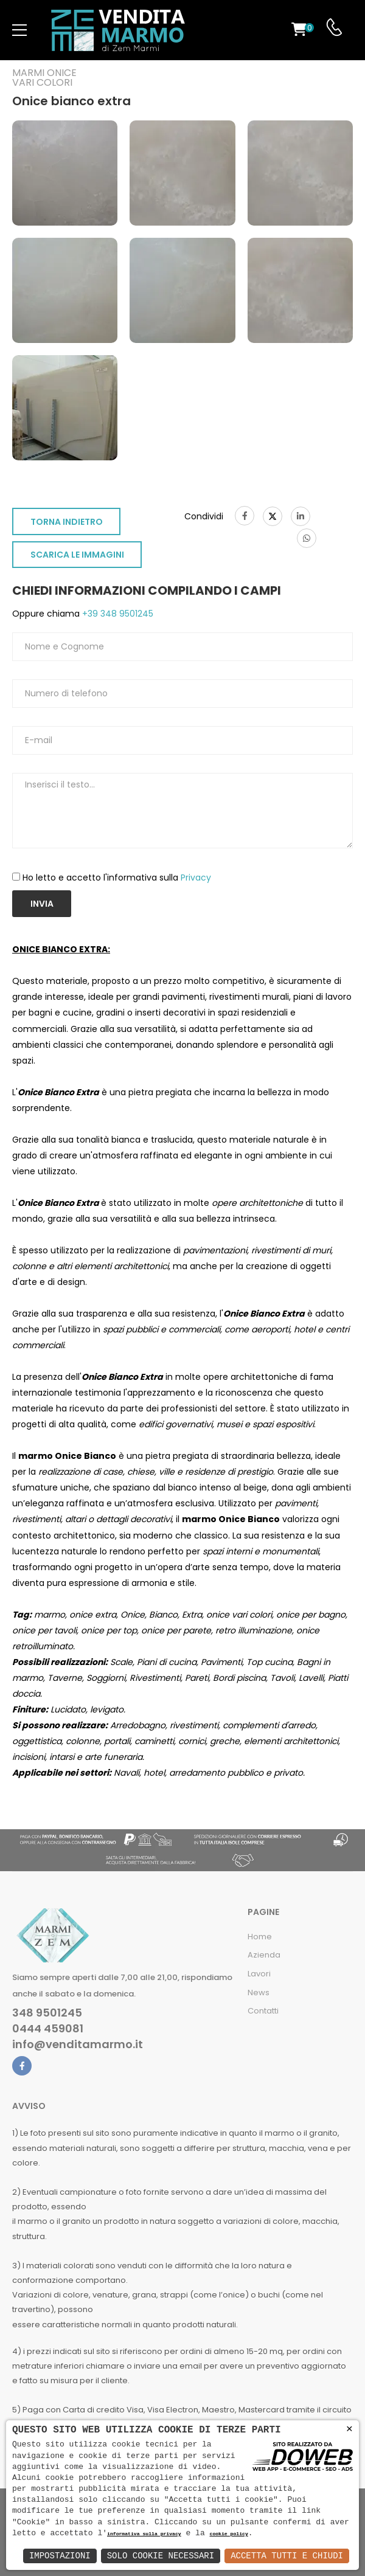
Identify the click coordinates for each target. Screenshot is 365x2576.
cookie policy (228, 2534)
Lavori (259, 1973)
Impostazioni (60, 2555)
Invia (42, 904)
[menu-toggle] (19, 30)
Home (260, 1936)
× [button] (349, 2429)
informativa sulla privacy (144, 2534)
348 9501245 (47, 2012)
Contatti (263, 2011)
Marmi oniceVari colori (44, 78)
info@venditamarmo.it (77, 2044)
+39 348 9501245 (116, 614)
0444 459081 (47, 2028)
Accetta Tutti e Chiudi (287, 2555)
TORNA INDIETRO (66, 522)
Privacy (196, 877)
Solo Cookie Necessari (160, 2555)
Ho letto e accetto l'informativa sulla (117, 877)
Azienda (264, 1955)
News (258, 1992)
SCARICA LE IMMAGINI (77, 555)
